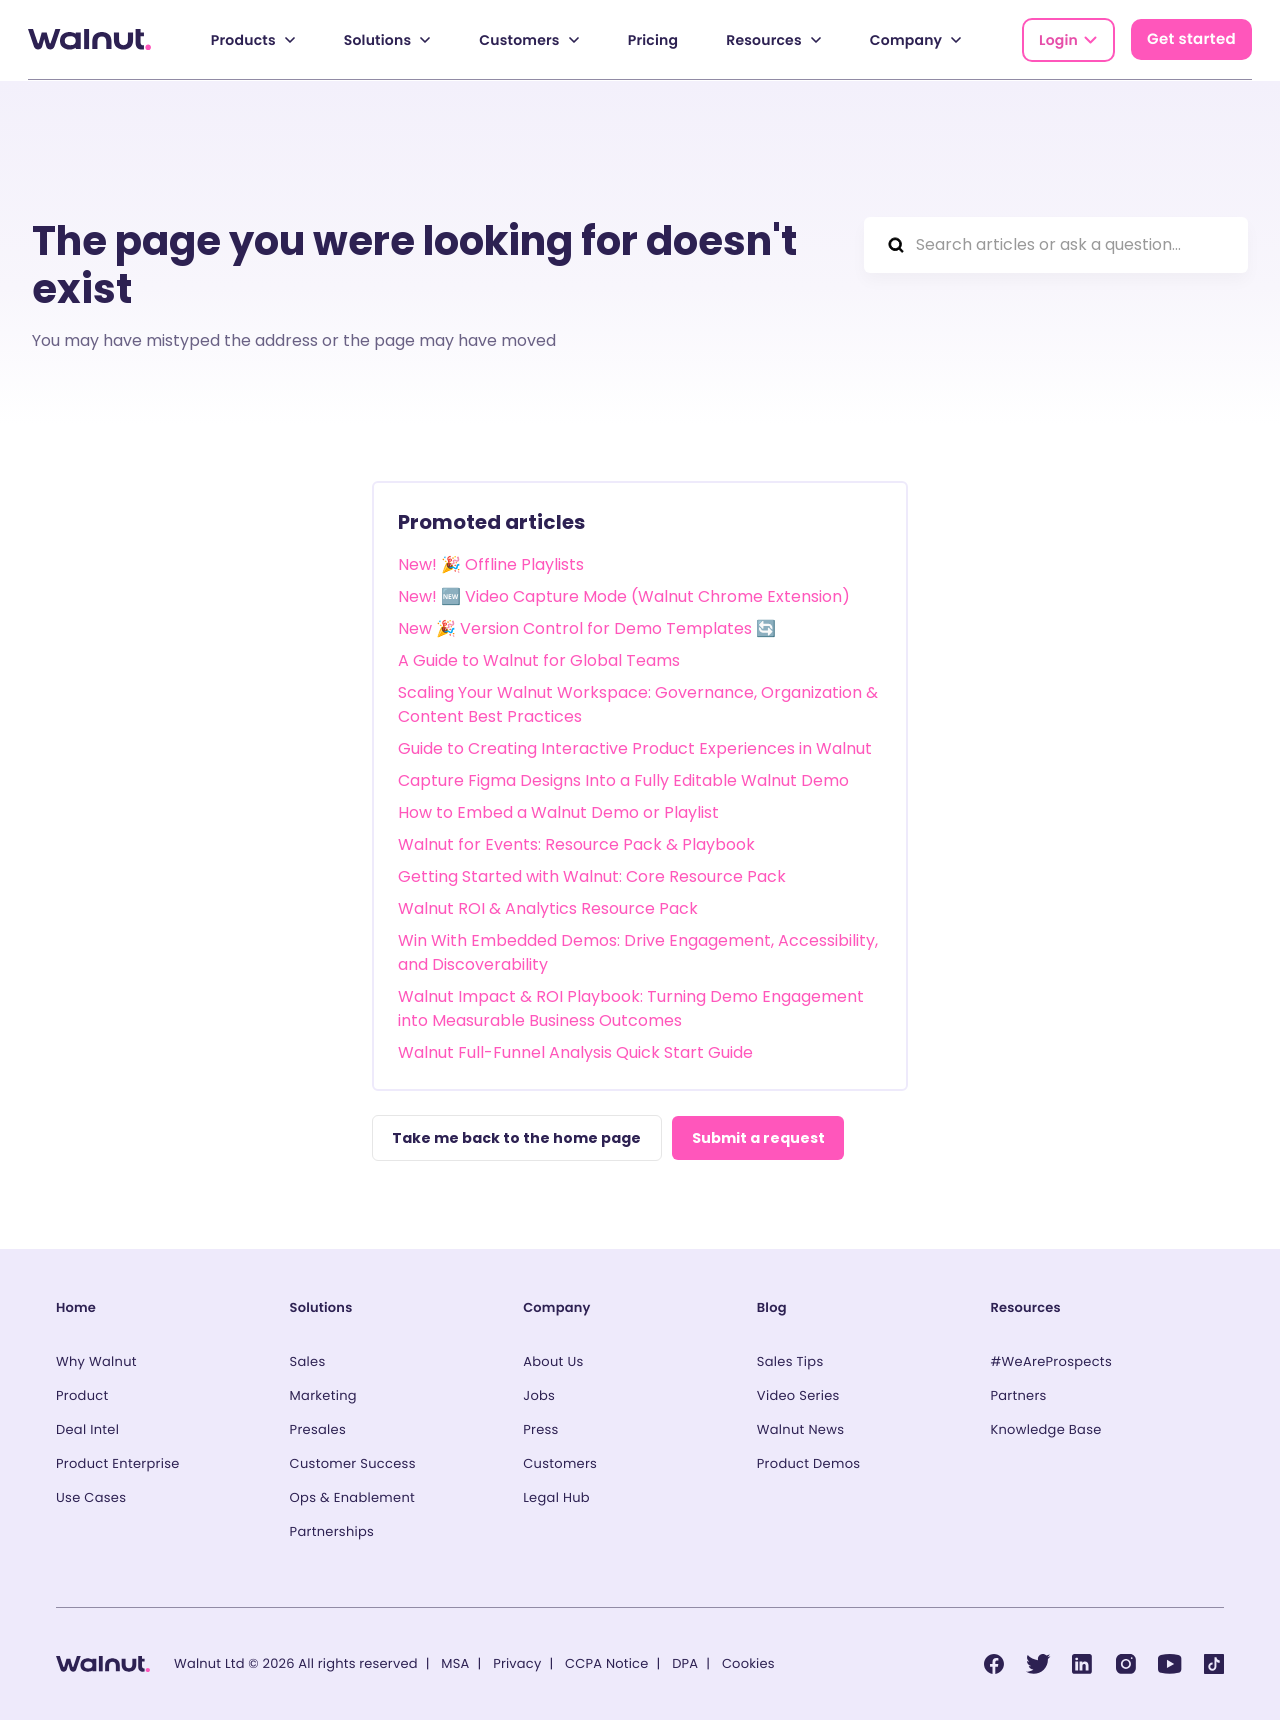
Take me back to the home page (517, 1137)
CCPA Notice (606, 1663)
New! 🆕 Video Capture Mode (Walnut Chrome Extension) (624, 595)
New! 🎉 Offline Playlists (491, 563)
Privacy (517, 1663)
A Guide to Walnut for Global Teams (539, 659)
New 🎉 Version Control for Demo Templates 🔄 (587, 627)
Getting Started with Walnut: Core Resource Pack (592, 875)
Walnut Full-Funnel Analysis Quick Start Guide (575, 1051)
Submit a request (761, 1137)
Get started (1191, 39)
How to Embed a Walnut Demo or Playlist (558, 811)
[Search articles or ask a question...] (1056, 244)
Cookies (748, 1663)
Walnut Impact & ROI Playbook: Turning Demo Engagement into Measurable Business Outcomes (631, 1007)
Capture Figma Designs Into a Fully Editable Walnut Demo (623, 779)
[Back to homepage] (89, 39)
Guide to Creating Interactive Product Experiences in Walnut (635, 747)
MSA (455, 1663)
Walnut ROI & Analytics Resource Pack (548, 907)
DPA (685, 1663)
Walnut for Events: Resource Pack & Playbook (576, 843)
